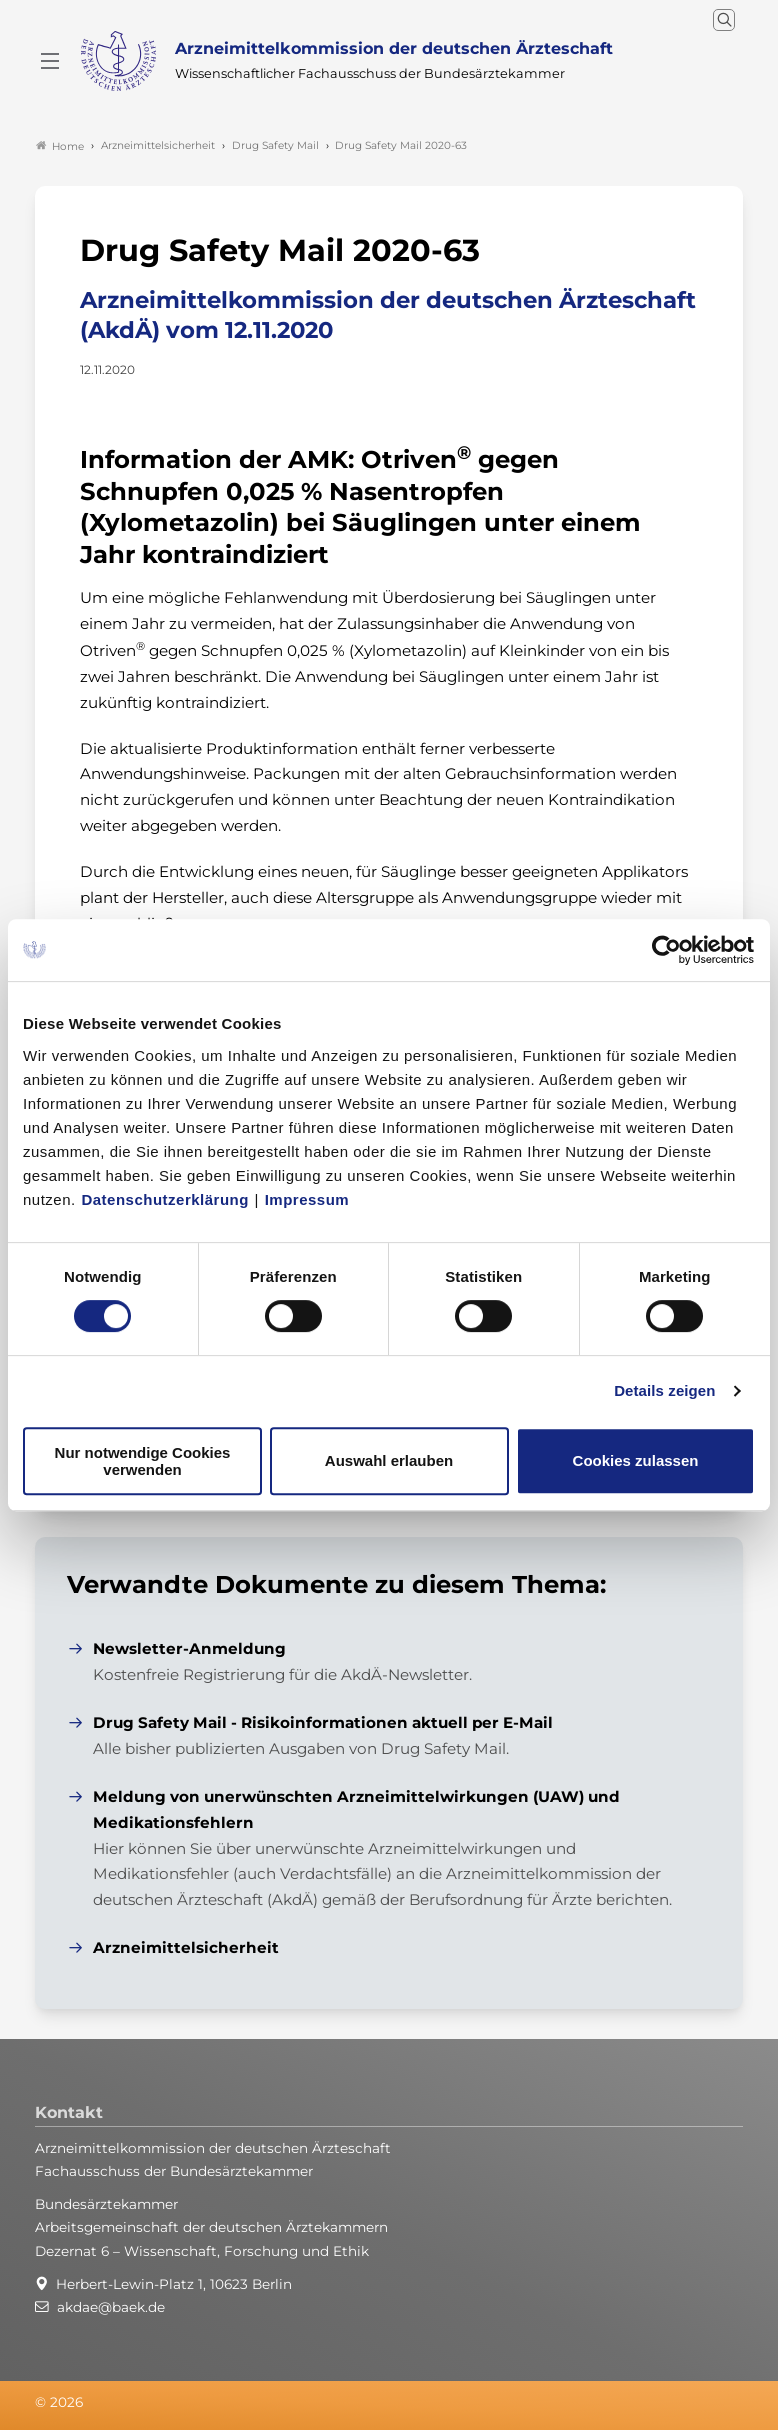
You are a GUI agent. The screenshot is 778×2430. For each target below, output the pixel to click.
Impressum (307, 1199)
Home (60, 146)
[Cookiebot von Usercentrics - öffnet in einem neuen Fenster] (667, 950)
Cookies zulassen (636, 1460)
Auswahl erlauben (389, 1460)
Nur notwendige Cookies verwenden (143, 1461)
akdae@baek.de (111, 2307)
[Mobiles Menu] (50, 61)
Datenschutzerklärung (165, 1199)
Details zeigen (664, 1390)
